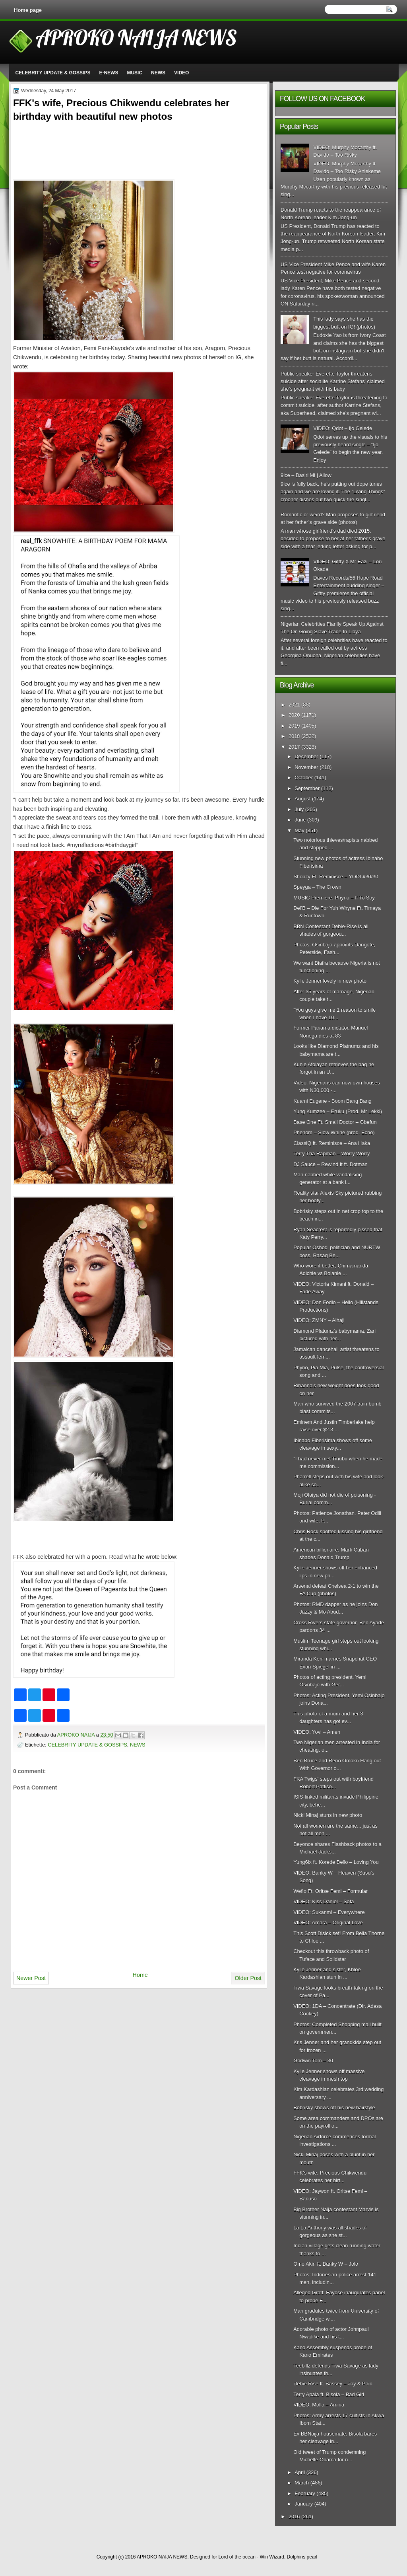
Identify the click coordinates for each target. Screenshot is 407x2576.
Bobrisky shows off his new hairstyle (334, 2108)
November (306, 767)
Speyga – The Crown (317, 887)
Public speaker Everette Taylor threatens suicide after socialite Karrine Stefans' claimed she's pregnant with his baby (333, 381)
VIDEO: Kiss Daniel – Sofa (323, 1901)
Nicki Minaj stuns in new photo (327, 1815)
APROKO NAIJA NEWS (135, 37)
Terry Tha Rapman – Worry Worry (331, 1154)
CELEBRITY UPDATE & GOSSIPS (53, 73)
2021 (294, 705)
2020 (294, 715)
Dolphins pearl (302, 2557)
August (302, 799)
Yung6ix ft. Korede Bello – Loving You (336, 1862)
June (300, 820)
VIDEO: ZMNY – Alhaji (318, 1320)
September (307, 788)
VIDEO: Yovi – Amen (316, 1732)
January (304, 2504)
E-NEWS (108, 73)
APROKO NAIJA (76, 1735)
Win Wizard (272, 2557)
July (299, 809)
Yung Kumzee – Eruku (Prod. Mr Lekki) (337, 1111)
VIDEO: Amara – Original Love (327, 1923)
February (305, 2493)
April (300, 2472)
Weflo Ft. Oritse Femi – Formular (330, 1891)
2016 (294, 2517)
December (306, 756)
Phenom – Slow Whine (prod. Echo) (333, 1132)
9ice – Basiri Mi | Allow (306, 475)
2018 (294, 736)
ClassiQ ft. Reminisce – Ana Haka (331, 1143)
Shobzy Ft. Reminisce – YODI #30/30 (335, 877)
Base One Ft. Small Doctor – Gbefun (334, 1122)
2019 (294, 726)
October (304, 778)
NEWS (158, 73)
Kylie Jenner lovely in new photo (329, 981)
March (302, 2483)
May (299, 830)
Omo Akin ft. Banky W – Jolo (325, 2264)
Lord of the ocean (236, 2557)
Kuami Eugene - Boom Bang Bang (332, 1101)
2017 (294, 747)
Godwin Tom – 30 (313, 2061)
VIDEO (181, 73)
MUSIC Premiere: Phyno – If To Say (334, 898)
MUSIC (134, 73)
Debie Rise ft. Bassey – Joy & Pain (332, 2384)
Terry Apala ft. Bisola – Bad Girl (328, 2394)
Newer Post (31, 1978)
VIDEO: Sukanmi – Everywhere (328, 1912)
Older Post (248, 1978)
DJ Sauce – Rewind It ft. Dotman (330, 1164)
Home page (28, 10)
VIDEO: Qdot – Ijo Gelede (342, 428)
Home (140, 1975)
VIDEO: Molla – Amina (318, 2405)
